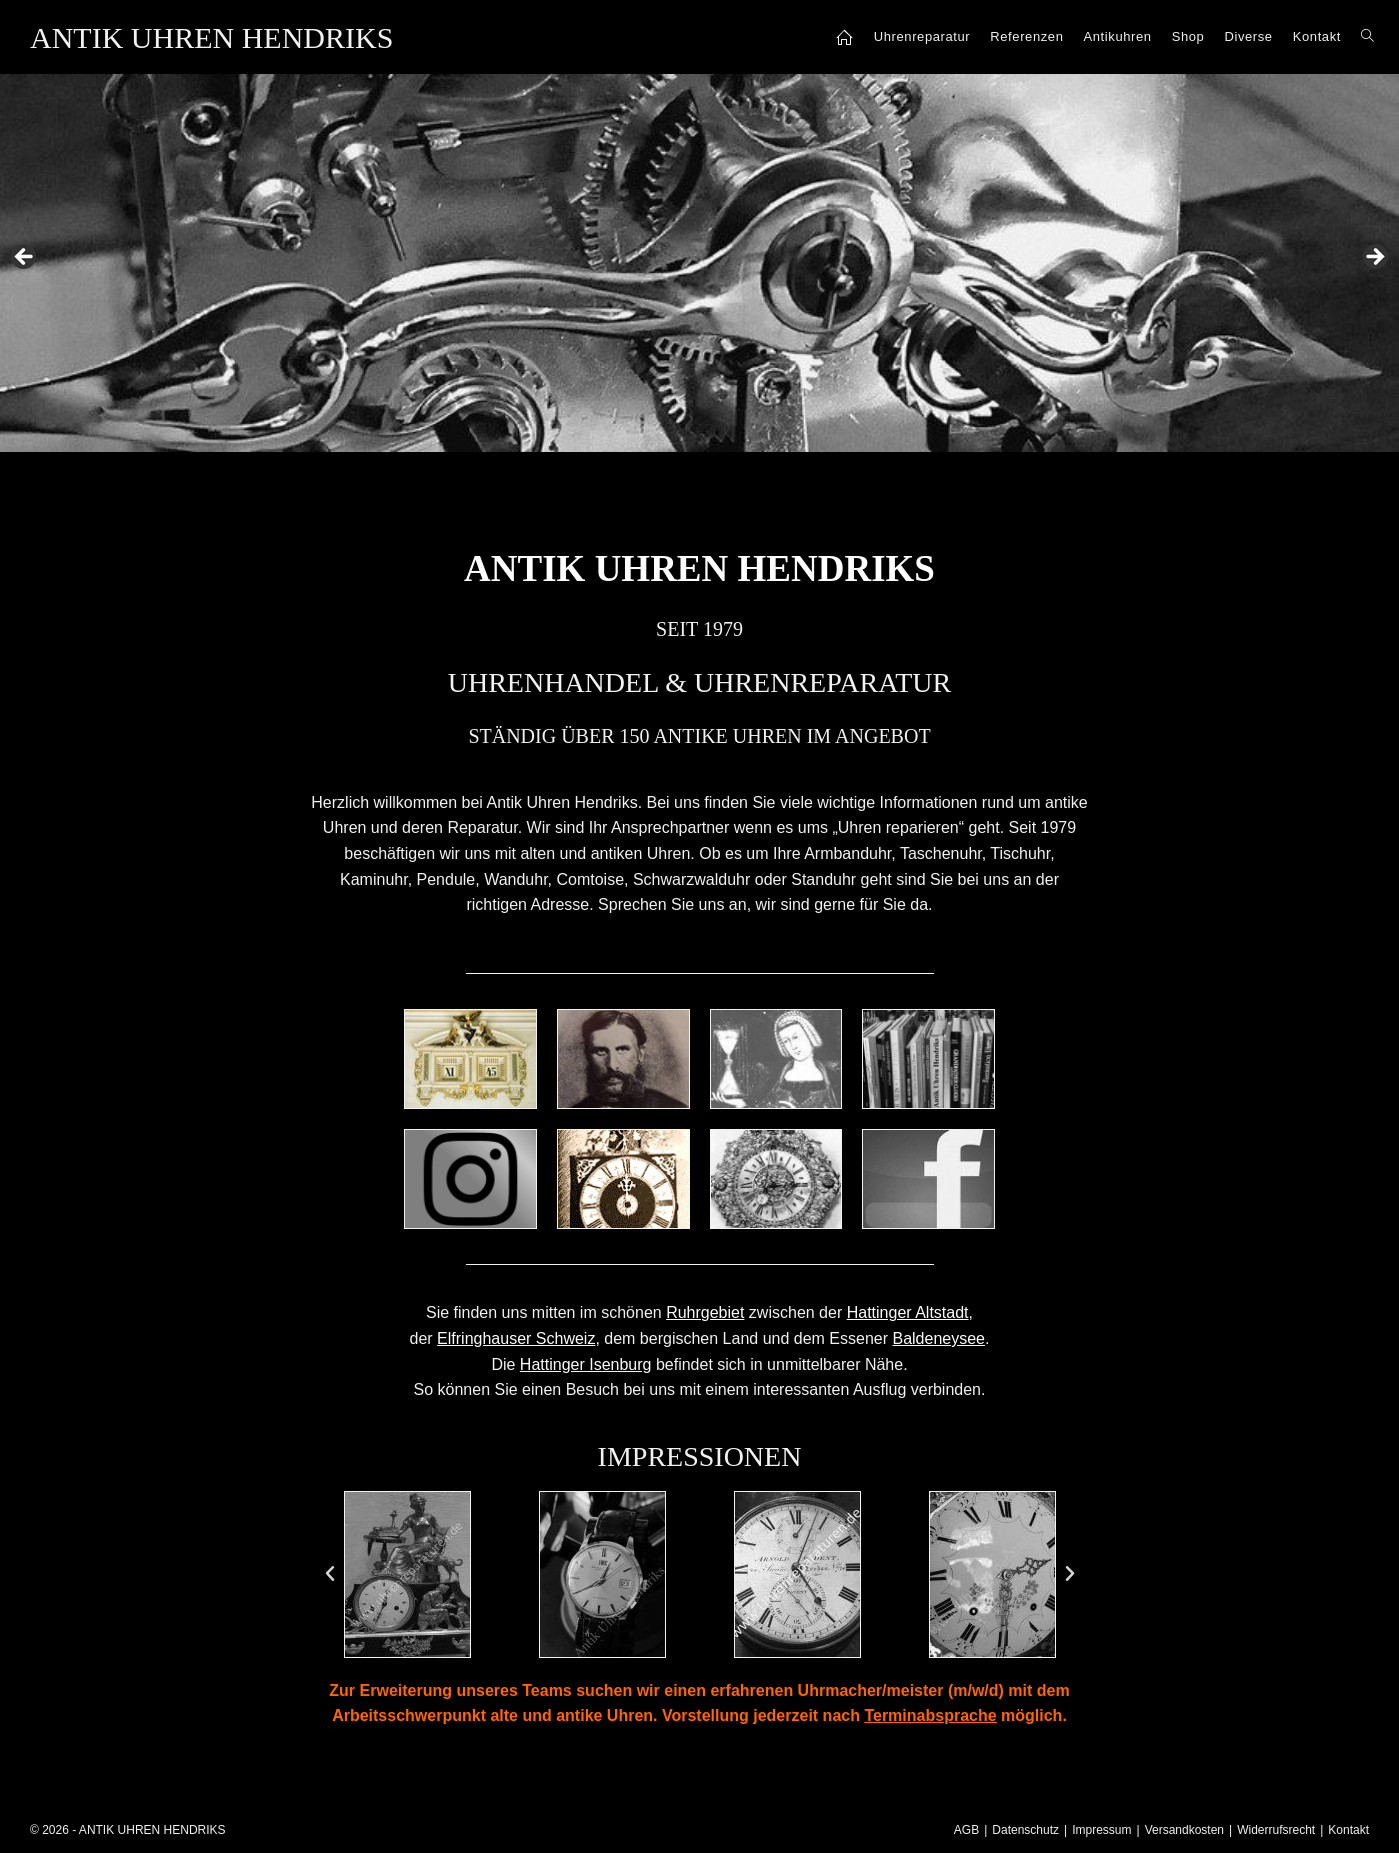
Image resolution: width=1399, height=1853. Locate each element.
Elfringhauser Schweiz (516, 1338)
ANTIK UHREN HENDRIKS (211, 37)
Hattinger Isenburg (586, 1364)
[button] (330, 1574)
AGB (966, 1830)
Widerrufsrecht (1276, 1830)
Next (1374, 258)
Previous (25, 258)
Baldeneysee (938, 1338)
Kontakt (1348, 1830)
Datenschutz (1025, 1830)
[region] (699, 263)
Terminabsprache (930, 1715)
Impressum (1101, 1830)
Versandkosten (1184, 1830)
